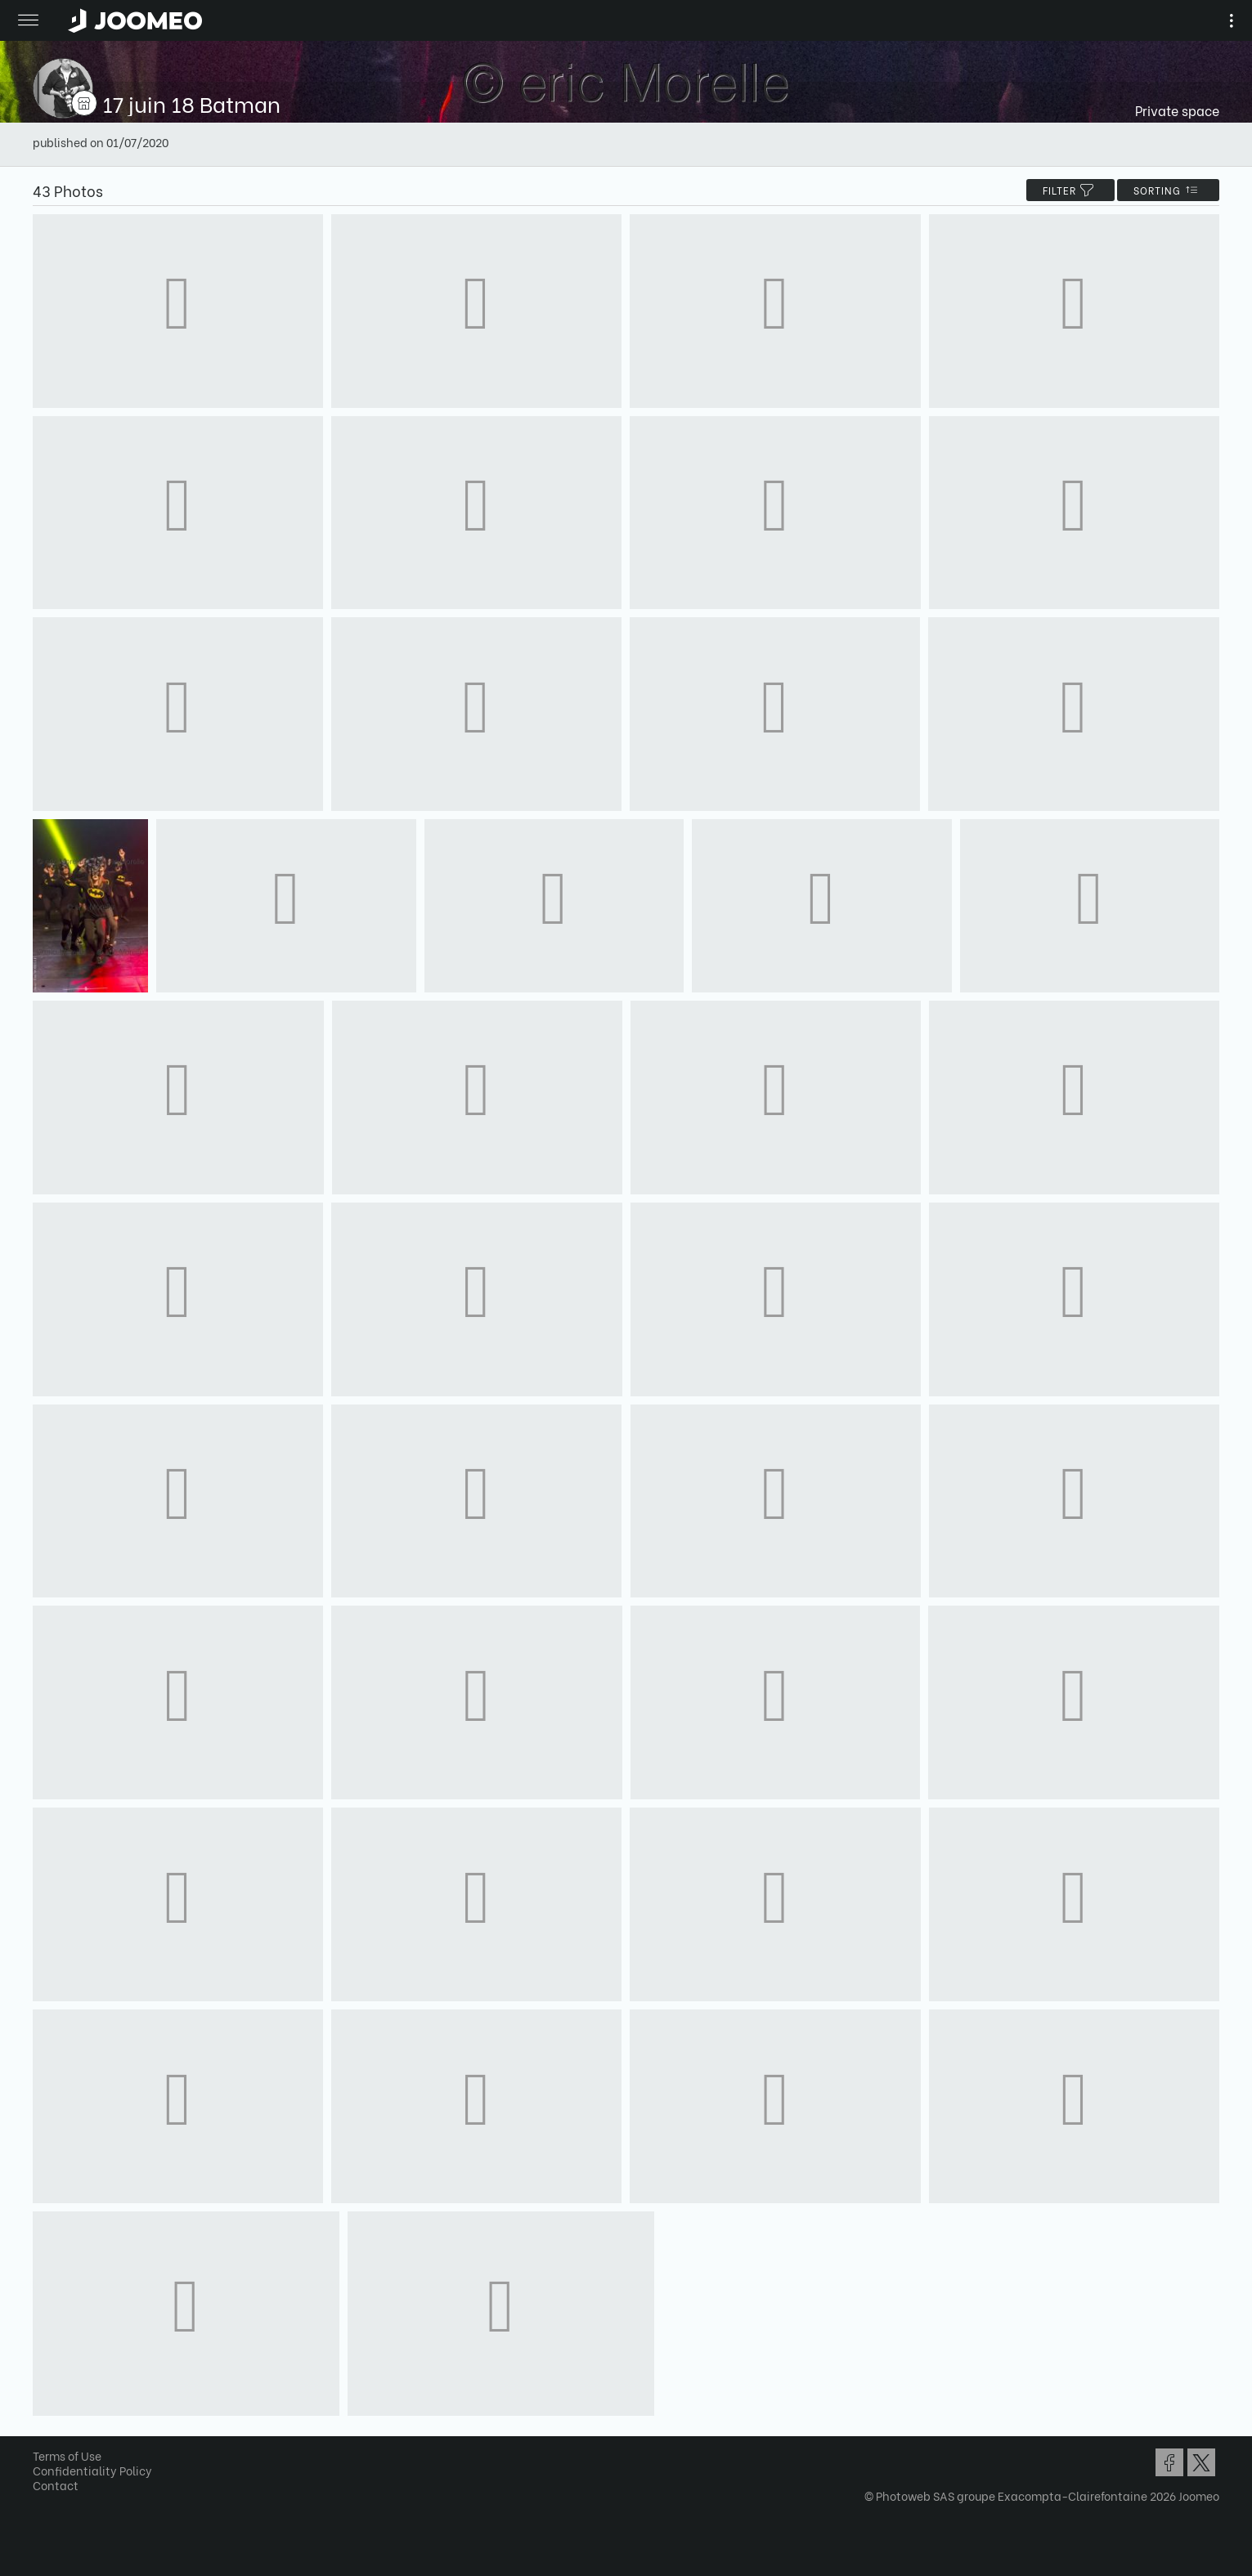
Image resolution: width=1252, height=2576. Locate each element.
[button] (43, 2492)
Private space (1177, 110)
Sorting (1168, 190)
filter (1070, 190)
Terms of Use (67, 2455)
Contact (56, 2484)
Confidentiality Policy (92, 2470)
